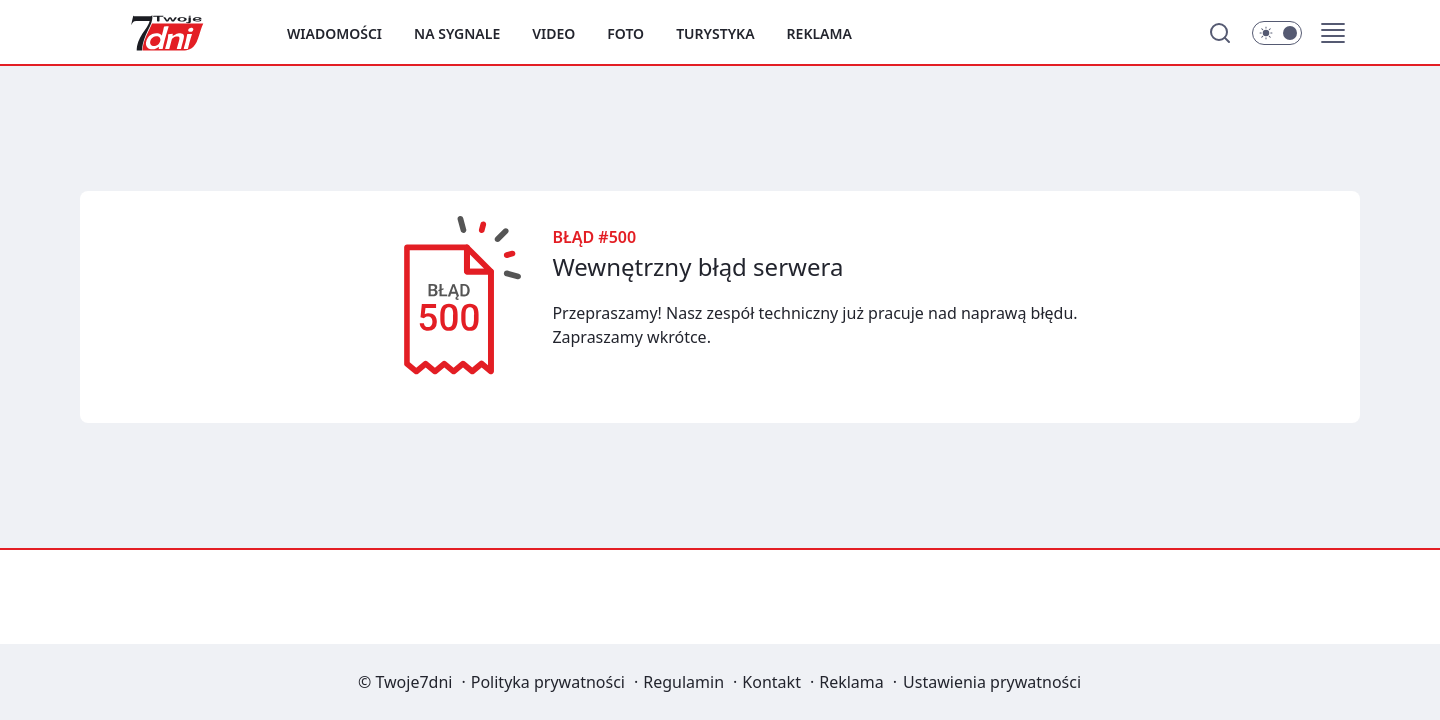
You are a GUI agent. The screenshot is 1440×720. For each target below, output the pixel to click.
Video (553, 33)
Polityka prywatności (548, 682)
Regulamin (683, 682)
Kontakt (771, 682)
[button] (1333, 33)
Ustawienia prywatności (992, 682)
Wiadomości (334, 33)
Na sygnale (457, 33)
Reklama (819, 33)
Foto (625, 33)
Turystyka (715, 33)
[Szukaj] (1220, 33)
